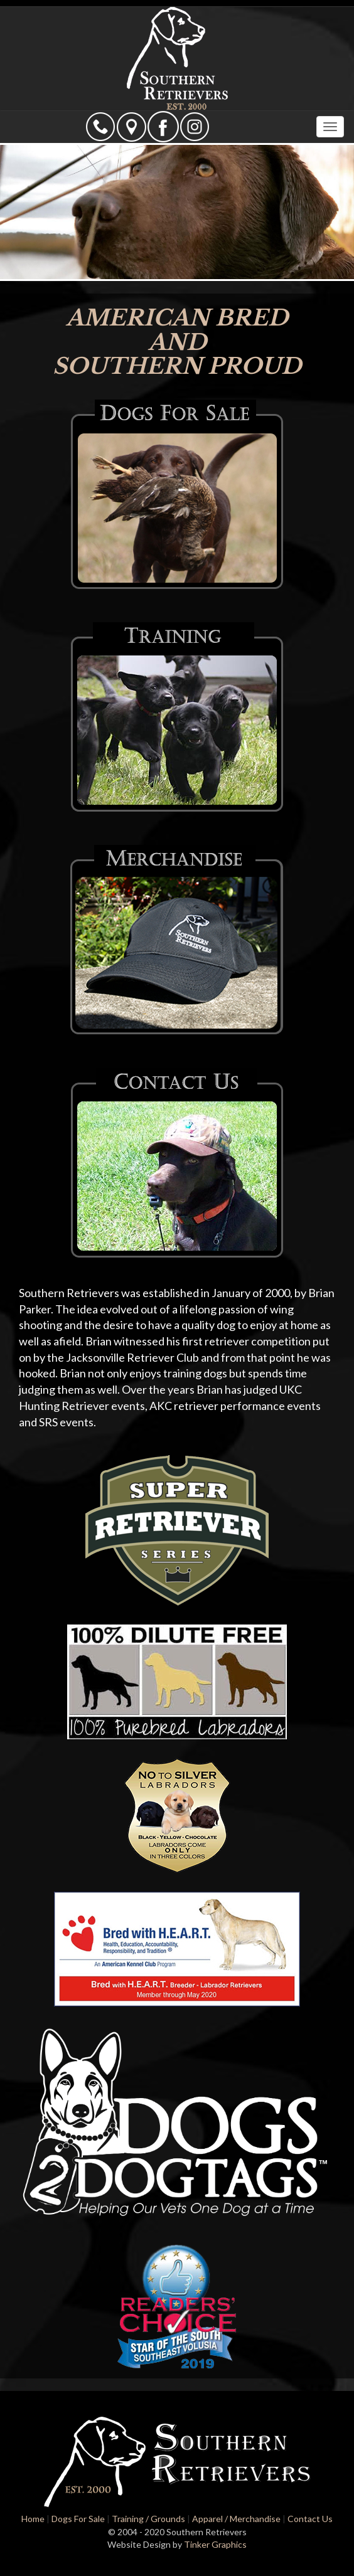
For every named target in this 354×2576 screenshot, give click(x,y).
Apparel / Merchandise (236, 2518)
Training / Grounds (148, 2518)
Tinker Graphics (215, 2544)
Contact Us (310, 2518)
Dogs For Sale (78, 2518)
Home (33, 2518)
